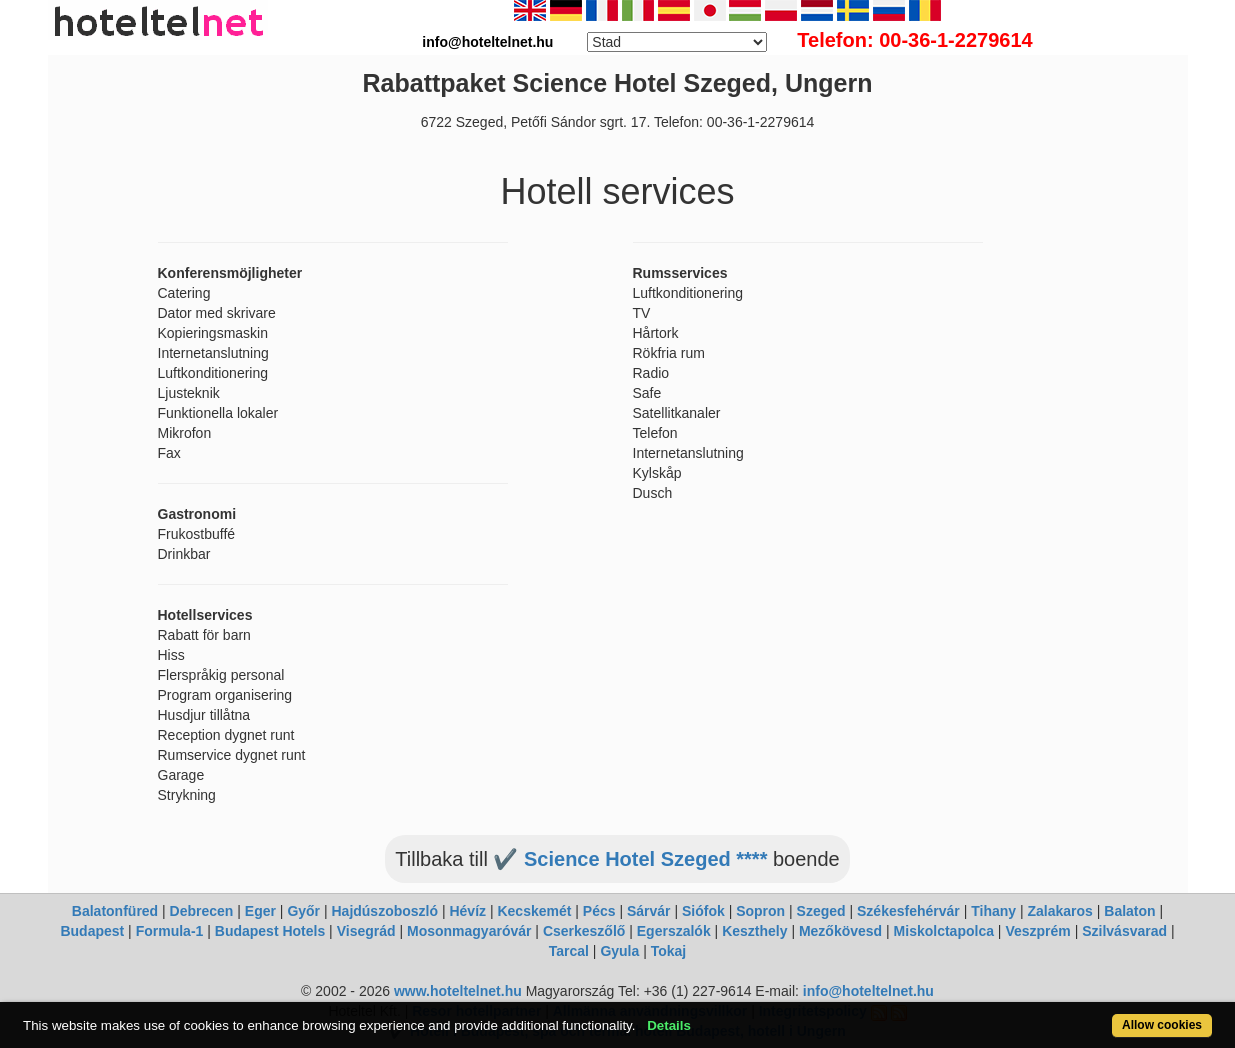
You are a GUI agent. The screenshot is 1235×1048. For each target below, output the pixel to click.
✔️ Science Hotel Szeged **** (630, 859)
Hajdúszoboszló (384, 911)
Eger (260, 911)
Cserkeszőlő (584, 931)
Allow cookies (1162, 1025)
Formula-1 (170, 931)
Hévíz (467, 911)
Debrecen (202, 911)
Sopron (760, 911)
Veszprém (1037, 931)
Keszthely (754, 931)
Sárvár (649, 911)
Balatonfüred (115, 911)
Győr (303, 911)
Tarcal (569, 951)
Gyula (619, 951)
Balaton (1129, 911)
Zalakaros (1060, 911)
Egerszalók (674, 931)
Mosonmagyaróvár (469, 931)
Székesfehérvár (908, 911)
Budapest (92, 931)
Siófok (703, 911)
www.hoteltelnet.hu (458, 991)
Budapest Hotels (270, 931)
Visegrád (366, 931)
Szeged (821, 911)
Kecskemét (534, 911)
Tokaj (669, 951)
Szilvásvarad (1124, 931)
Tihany (993, 911)
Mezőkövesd (840, 931)
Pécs (599, 911)
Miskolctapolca (944, 931)
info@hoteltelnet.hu (868, 991)
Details (669, 1025)
